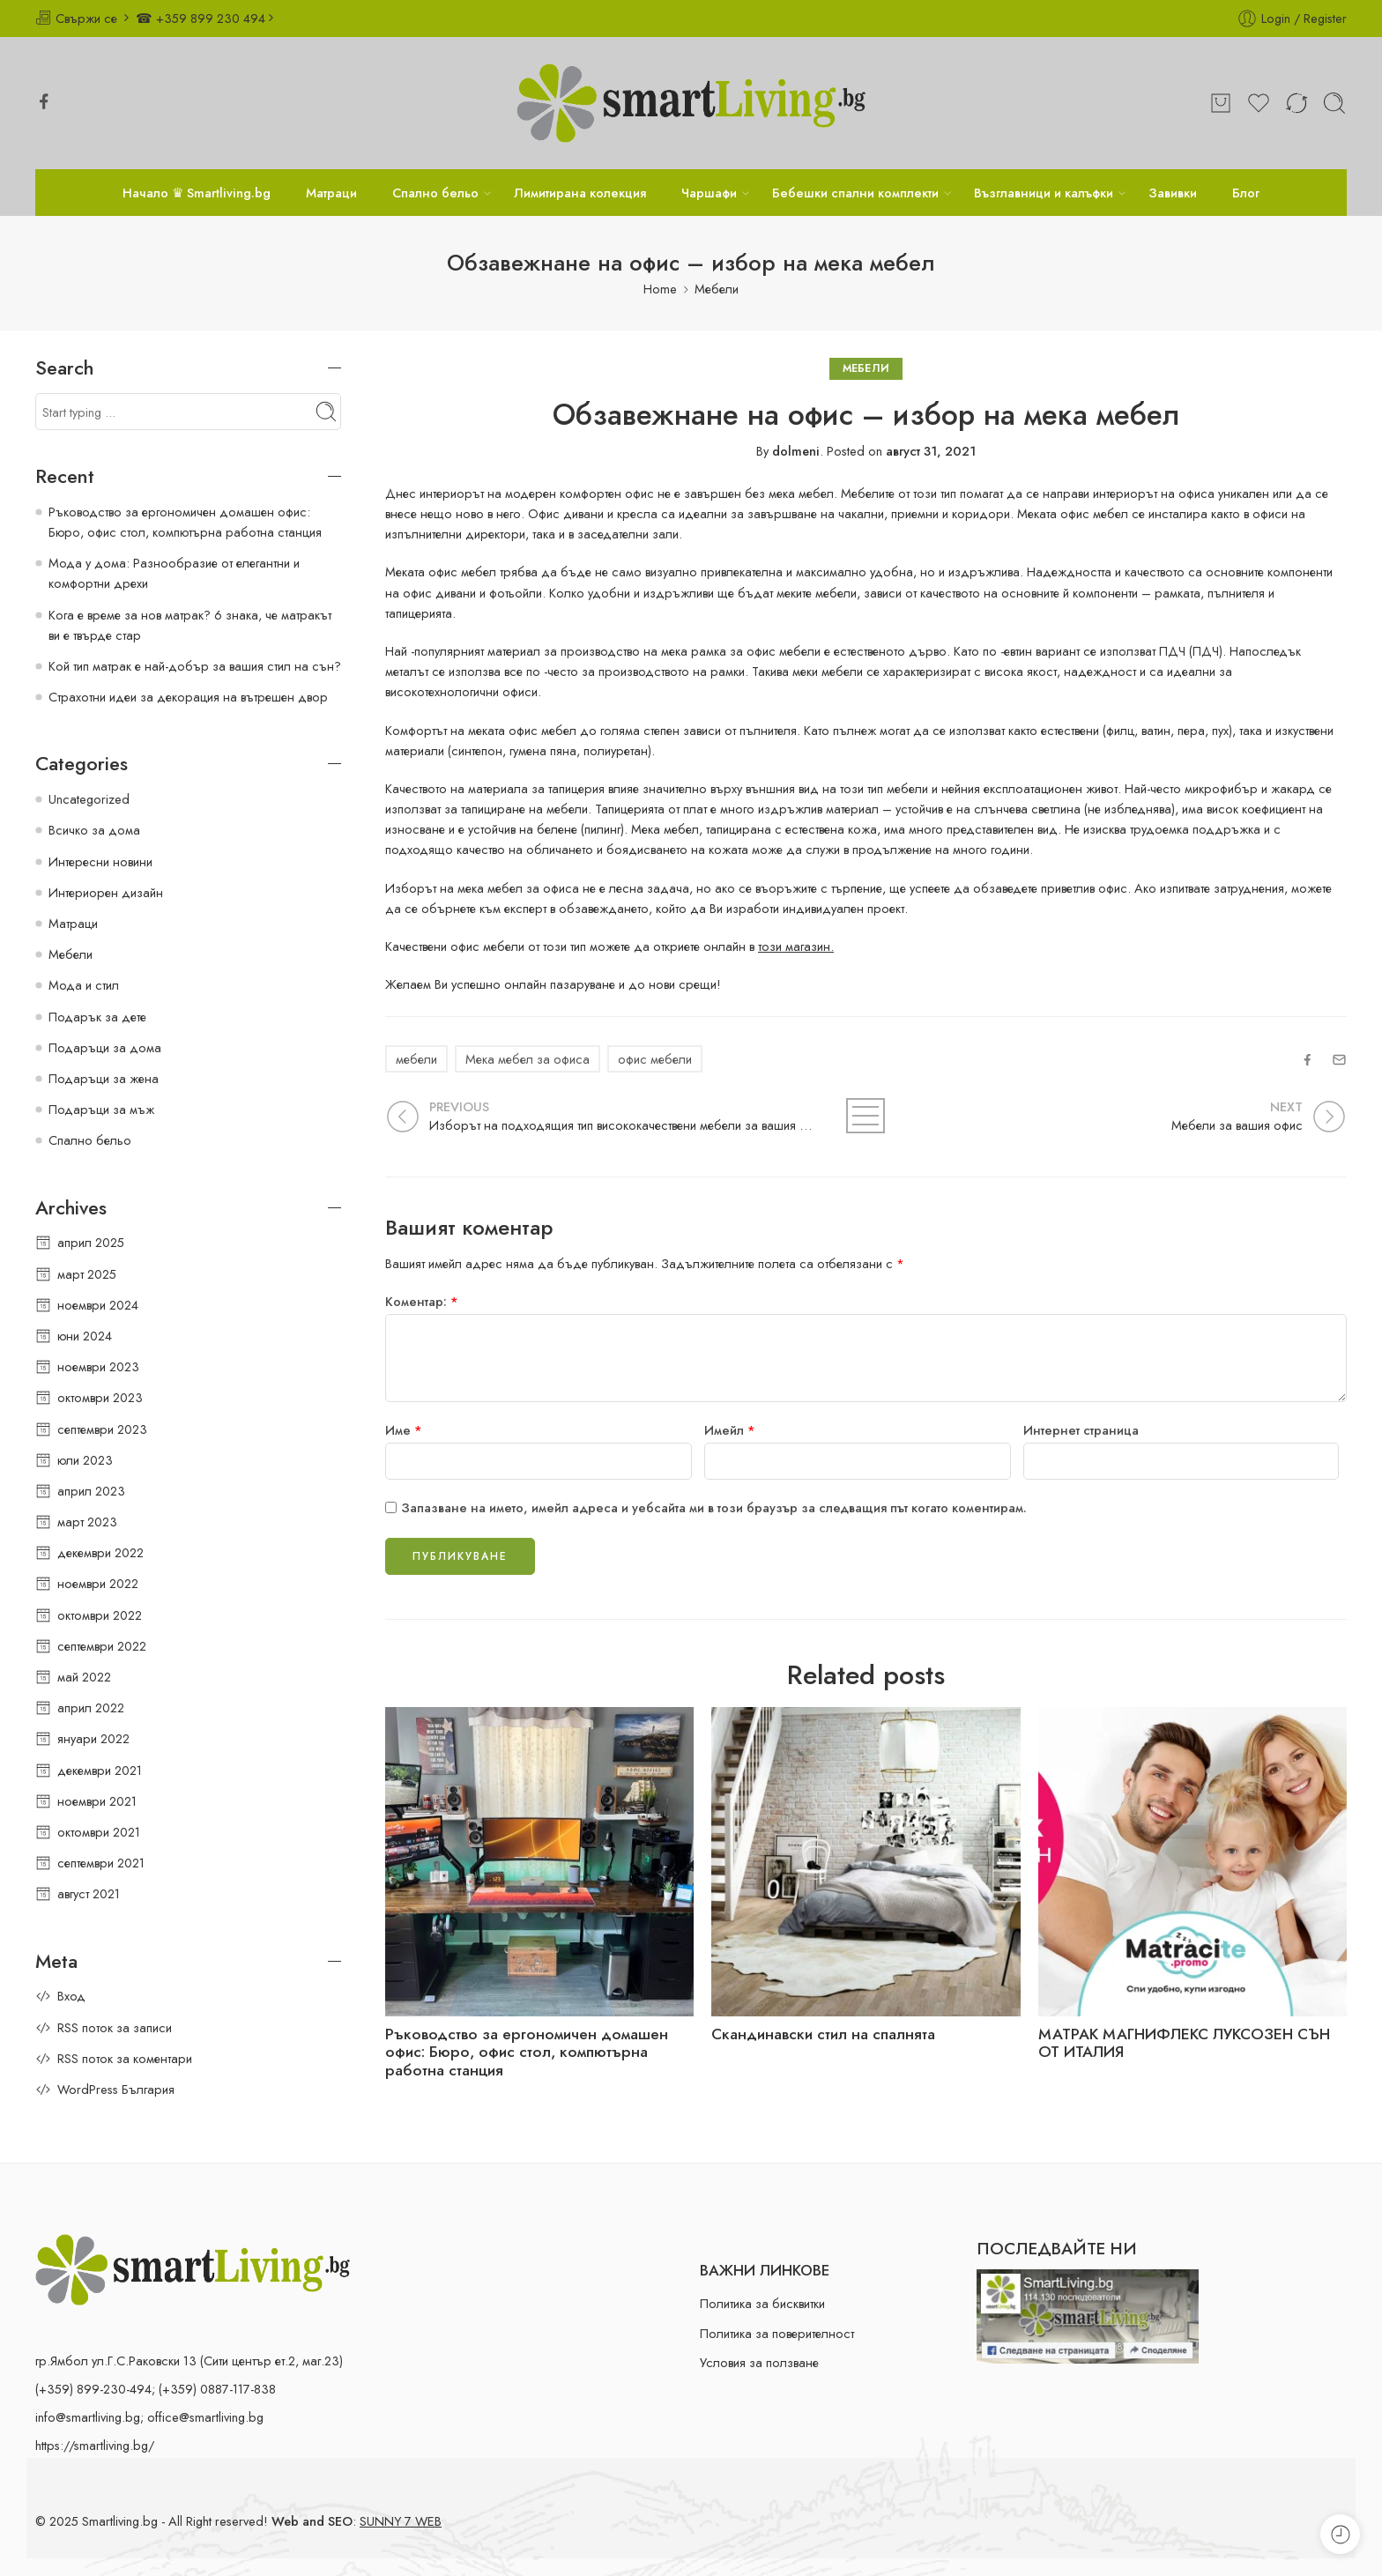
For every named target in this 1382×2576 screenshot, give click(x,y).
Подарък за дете (97, 1016)
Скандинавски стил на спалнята (823, 2034)
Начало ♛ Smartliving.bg (197, 192)
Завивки (1172, 192)
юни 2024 (84, 1335)
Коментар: (421, 1301)
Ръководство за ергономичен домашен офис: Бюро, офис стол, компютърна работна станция (526, 2053)
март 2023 (87, 1521)
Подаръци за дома (104, 1047)
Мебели (717, 288)
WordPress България (116, 2089)
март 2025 (86, 1274)
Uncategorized (89, 799)
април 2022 (90, 1707)
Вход (71, 1995)
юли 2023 (85, 1460)
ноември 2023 (98, 1366)
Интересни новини (100, 861)
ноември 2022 (97, 1583)
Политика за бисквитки (762, 2303)
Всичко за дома (94, 829)
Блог (1245, 192)
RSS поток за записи (114, 2027)
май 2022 (84, 1676)
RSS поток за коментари (124, 2058)
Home (660, 288)
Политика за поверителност (777, 2333)
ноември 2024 (97, 1304)
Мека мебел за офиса (527, 1059)
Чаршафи (709, 192)
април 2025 (90, 1242)
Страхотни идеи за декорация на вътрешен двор (188, 696)
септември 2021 (101, 1862)
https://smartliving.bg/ (94, 2445)
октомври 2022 (99, 1615)
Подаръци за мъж (101, 1109)
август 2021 (88, 1893)
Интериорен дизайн (105, 892)
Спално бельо (435, 192)
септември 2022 (101, 1646)
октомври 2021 (98, 1832)
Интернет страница (1081, 1430)
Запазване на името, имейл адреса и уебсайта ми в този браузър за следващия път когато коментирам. (714, 1507)
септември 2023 (102, 1429)
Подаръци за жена (103, 1078)
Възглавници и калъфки (1043, 192)
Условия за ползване (759, 2362)
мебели (416, 1059)
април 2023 (91, 1490)
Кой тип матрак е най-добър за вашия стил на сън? (194, 666)
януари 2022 (93, 1738)
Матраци (331, 192)
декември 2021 (99, 1770)
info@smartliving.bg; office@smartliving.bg (149, 2417)
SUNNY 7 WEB (401, 2521)
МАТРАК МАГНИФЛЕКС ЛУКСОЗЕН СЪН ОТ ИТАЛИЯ (1184, 2043)
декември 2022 (100, 1552)
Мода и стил (83, 985)
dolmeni (796, 451)
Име (403, 1430)
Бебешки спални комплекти (855, 192)
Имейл (729, 1430)
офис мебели (655, 1059)
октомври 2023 (100, 1397)
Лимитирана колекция (580, 192)
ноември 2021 (97, 1801)
